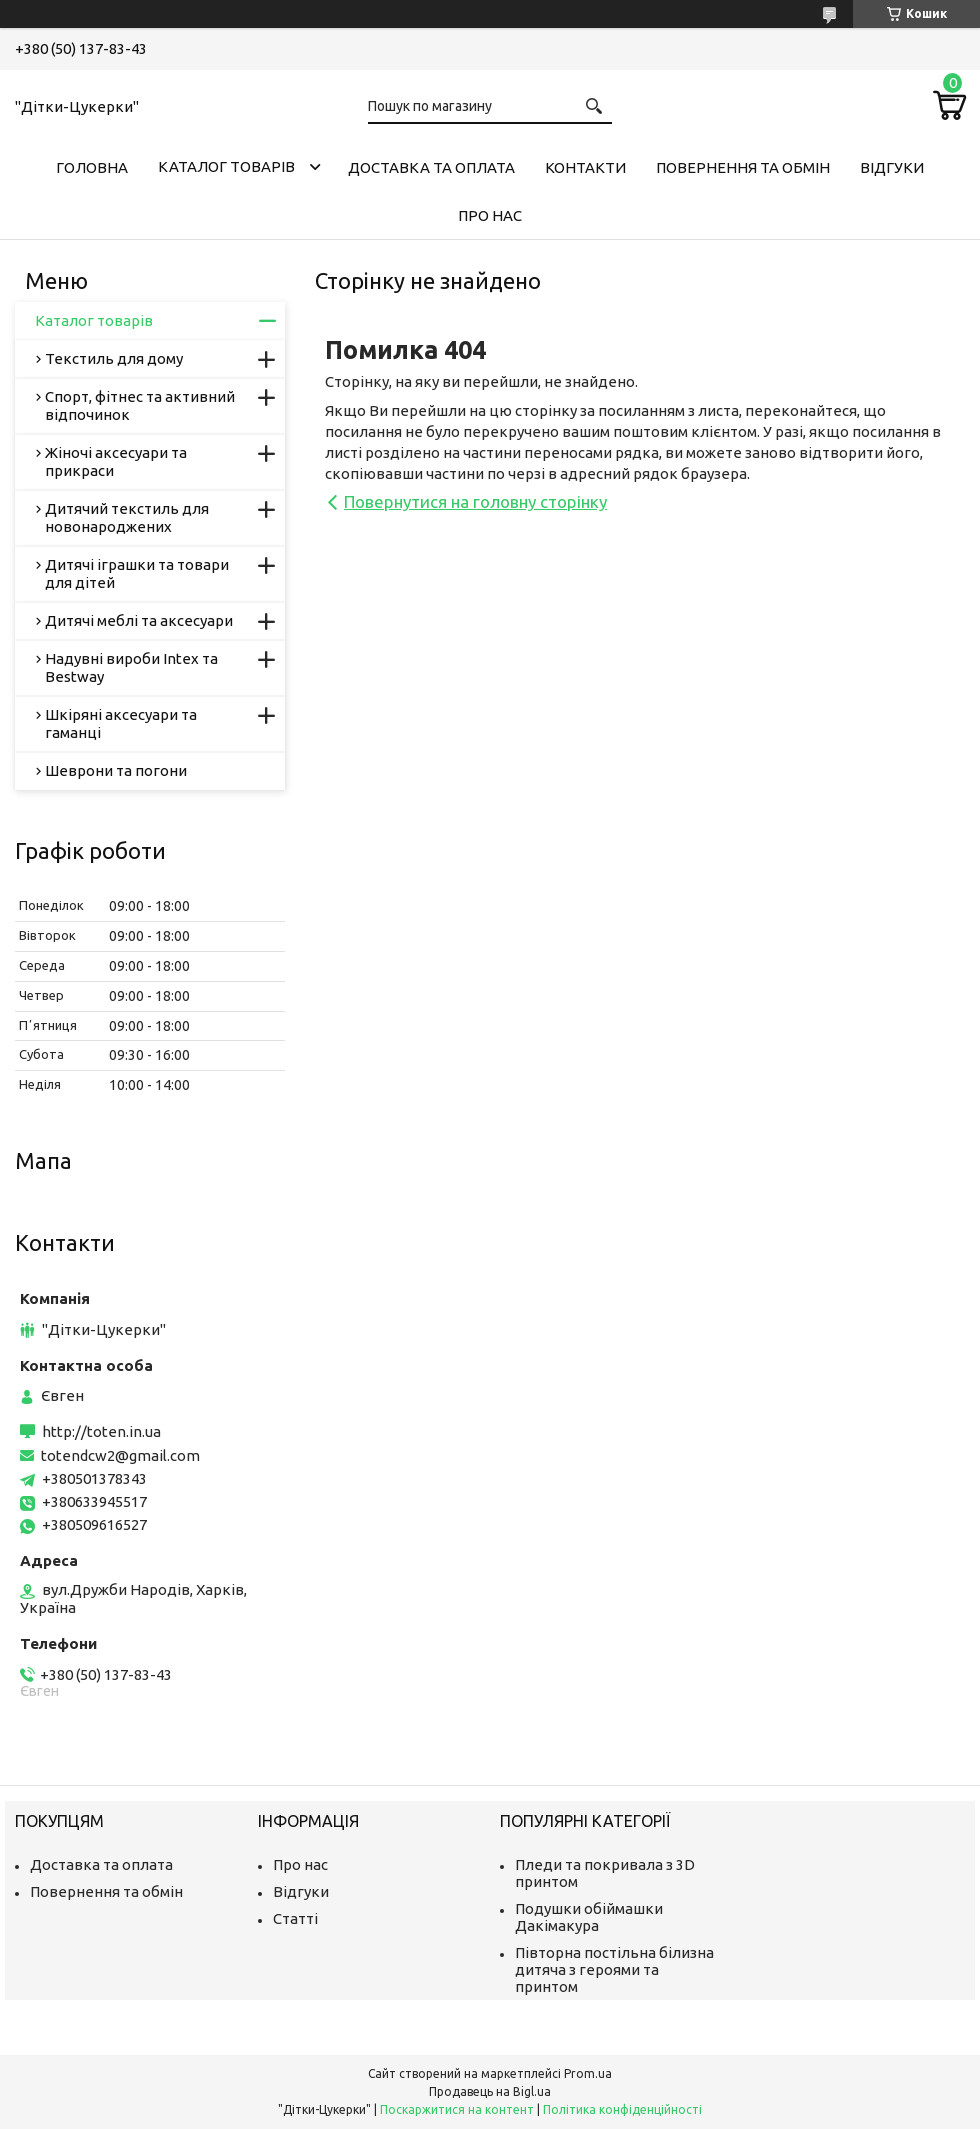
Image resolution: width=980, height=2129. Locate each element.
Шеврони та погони (116, 770)
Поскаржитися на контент (457, 2109)
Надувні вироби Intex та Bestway (131, 667)
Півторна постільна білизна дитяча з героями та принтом (614, 1969)
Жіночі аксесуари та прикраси (116, 461)
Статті (295, 1918)
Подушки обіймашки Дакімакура (589, 1917)
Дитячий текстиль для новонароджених (127, 517)
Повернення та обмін (743, 167)
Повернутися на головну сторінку (475, 501)
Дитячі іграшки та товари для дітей (137, 573)
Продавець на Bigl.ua (490, 2091)
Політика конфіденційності (622, 2109)
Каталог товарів (226, 166)
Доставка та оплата (431, 167)
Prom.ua (588, 2073)
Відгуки (892, 167)
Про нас (490, 215)
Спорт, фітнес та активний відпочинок (140, 405)
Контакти (585, 167)
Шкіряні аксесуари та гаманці (121, 723)
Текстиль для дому (114, 358)
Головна (92, 167)
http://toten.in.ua (101, 1431)
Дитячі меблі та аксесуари (139, 620)
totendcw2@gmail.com (120, 1455)
